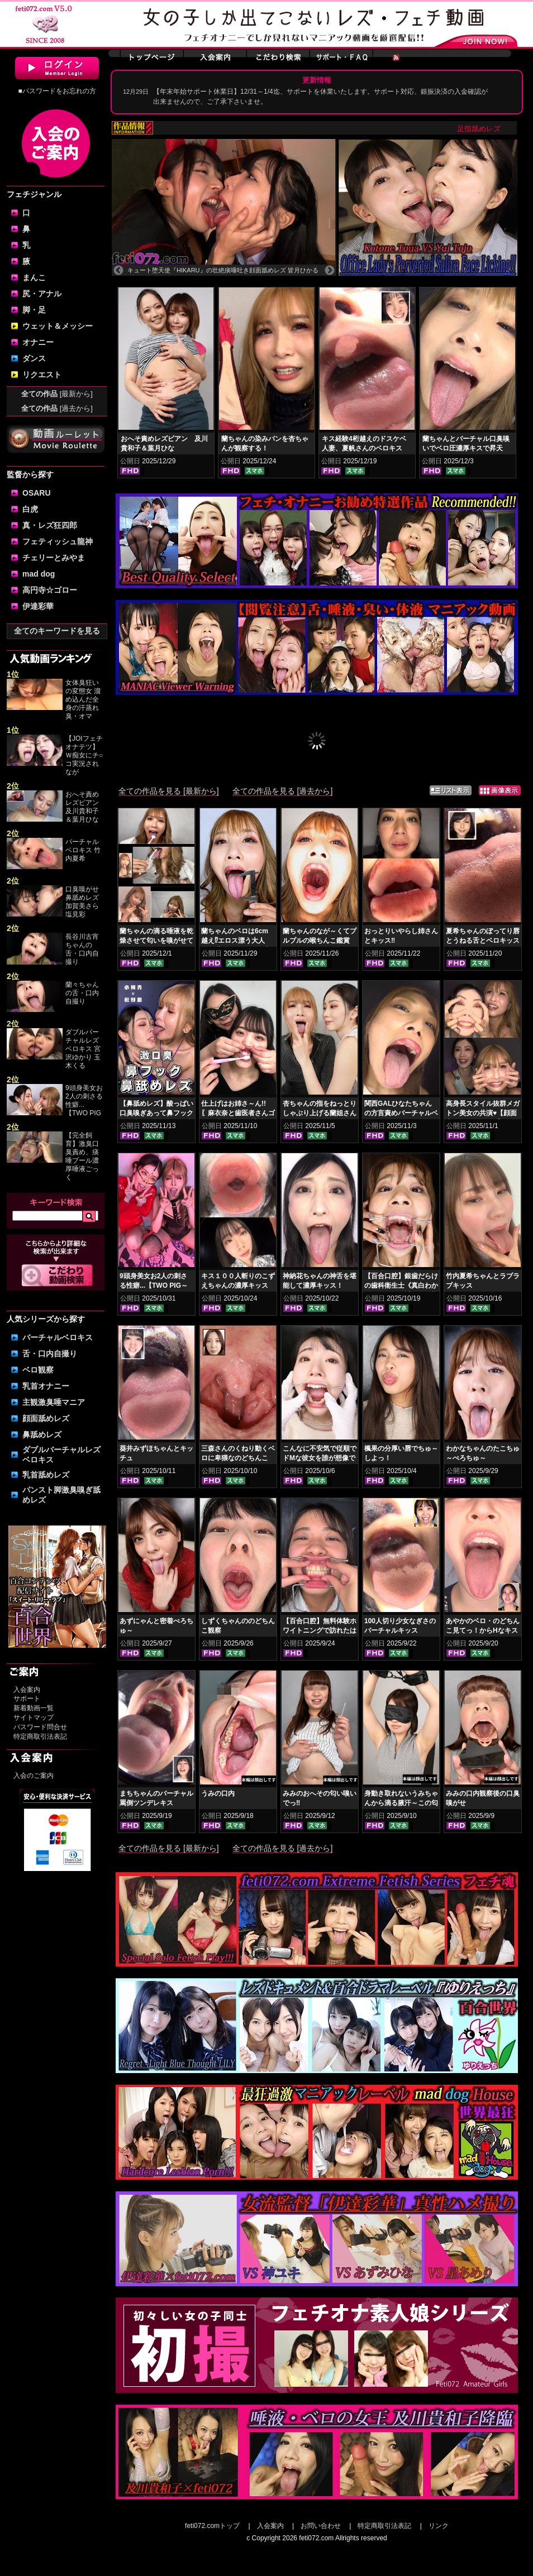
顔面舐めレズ (45, 1418)
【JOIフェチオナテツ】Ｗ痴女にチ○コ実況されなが (84, 755)
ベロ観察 (38, 1369)
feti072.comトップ (212, 2526)
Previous (118, 270)
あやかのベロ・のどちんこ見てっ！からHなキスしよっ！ (483, 1630)
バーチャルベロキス (57, 1337)
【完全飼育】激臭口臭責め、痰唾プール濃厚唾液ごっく (82, 1156)
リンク (439, 2526)
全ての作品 (57, 394)
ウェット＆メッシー (57, 326)
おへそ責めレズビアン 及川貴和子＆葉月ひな (85, 806)
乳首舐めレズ (45, 1474)
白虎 (30, 509)
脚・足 (34, 309)
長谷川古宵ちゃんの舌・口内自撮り (82, 949)
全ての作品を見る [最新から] (168, 790)
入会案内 (26, 1690)
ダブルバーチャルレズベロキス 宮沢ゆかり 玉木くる (83, 1048)
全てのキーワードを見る (57, 630)
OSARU (36, 492)
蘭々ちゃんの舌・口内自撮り (82, 993)
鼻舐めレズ (41, 1434)
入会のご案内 (33, 1775)
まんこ (34, 277)
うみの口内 (218, 1793)
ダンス (34, 358)
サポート (26, 1698)
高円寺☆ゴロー (49, 590)
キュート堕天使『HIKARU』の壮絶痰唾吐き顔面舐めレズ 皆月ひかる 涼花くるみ (222, 270)
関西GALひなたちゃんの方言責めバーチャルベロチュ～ (401, 1113)
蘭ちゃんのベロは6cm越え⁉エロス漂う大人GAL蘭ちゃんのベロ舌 (235, 940)
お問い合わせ (321, 2526)
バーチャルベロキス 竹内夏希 (83, 850)
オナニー (38, 342)
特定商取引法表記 (40, 1736)
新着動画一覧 (33, 1708)
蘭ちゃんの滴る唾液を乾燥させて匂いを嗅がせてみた (156, 940)
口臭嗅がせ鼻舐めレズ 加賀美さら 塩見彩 (82, 901)
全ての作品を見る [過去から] (282, 790)
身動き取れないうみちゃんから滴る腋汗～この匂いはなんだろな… (401, 1803)
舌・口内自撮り (49, 1353)
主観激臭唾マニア (53, 1402)
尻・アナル (41, 293)
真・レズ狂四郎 (49, 525)
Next (329, 270)
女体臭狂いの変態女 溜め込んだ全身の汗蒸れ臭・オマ (83, 699)
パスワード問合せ (40, 1727)
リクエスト (41, 374)
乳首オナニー (45, 1385)
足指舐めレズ (495, 128)
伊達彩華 (38, 606)
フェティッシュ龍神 (57, 541)
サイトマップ (33, 1717)
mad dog (38, 573)
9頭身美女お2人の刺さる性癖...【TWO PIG (84, 1100)
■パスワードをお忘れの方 (57, 91)
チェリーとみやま (53, 557)
